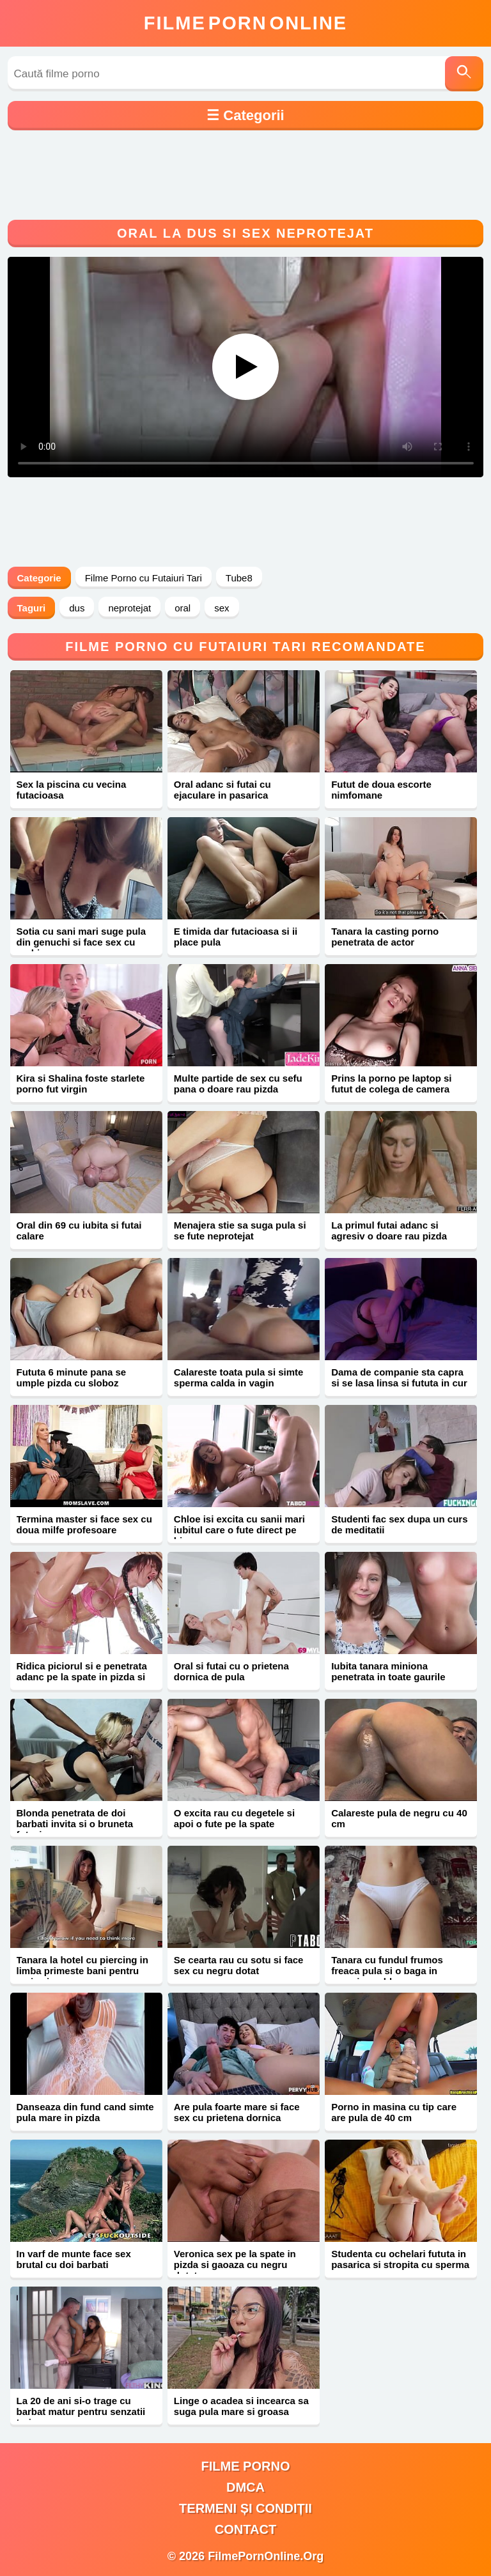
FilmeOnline (245, 23)
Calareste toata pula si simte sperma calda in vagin (239, 1377)
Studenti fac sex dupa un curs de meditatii (399, 1524)
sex (221, 607)
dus (76, 607)
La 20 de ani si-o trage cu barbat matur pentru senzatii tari (81, 2411)
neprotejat (129, 607)
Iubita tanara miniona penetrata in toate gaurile (388, 1671)
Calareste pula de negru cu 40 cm (399, 1818)
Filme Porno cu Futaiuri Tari (143, 577)
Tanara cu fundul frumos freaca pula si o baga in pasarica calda (387, 1970)
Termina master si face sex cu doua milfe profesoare (84, 1524)
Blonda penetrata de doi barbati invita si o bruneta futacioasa (75, 1823)
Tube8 (239, 577)
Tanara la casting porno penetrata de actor (385, 936)
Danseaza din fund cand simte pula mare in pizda (85, 2112)
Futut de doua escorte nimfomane (381, 790)
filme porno (245, 2466)
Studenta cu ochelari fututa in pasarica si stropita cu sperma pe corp (400, 2264)
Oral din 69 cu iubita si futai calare (79, 1230)
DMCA (245, 2487)
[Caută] (464, 73)
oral (183, 607)
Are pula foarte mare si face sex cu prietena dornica (237, 2112)
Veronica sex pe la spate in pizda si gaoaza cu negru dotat (235, 2264)
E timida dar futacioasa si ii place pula (235, 936)
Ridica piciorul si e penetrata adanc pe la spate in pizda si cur (82, 1676)
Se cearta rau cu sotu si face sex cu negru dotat (239, 1965)
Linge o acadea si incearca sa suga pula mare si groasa (241, 2406)
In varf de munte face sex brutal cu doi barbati (74, 2259)
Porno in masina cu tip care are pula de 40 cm (393, 2112)
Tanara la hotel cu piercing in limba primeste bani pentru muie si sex (82, 1970)
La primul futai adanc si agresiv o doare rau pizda (389, 1230)
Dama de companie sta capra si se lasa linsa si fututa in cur (399, 1377)
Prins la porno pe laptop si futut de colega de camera (391, 1083)
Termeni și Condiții (245, 2508)
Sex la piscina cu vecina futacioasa (72, 790)
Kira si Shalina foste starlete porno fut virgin (81, 1083)
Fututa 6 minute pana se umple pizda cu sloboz (72, 1377)
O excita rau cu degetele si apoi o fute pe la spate (234, 1818)
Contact (245, 2529)
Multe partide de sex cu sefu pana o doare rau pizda (238, 1083)
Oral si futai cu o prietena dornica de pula (231, 1671)
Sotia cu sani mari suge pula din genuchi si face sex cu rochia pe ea (81, 942)
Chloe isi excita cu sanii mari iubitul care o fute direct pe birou (239, 1530)
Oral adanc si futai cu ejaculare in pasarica (222, 790)
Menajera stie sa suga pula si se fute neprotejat (240, 1230)
